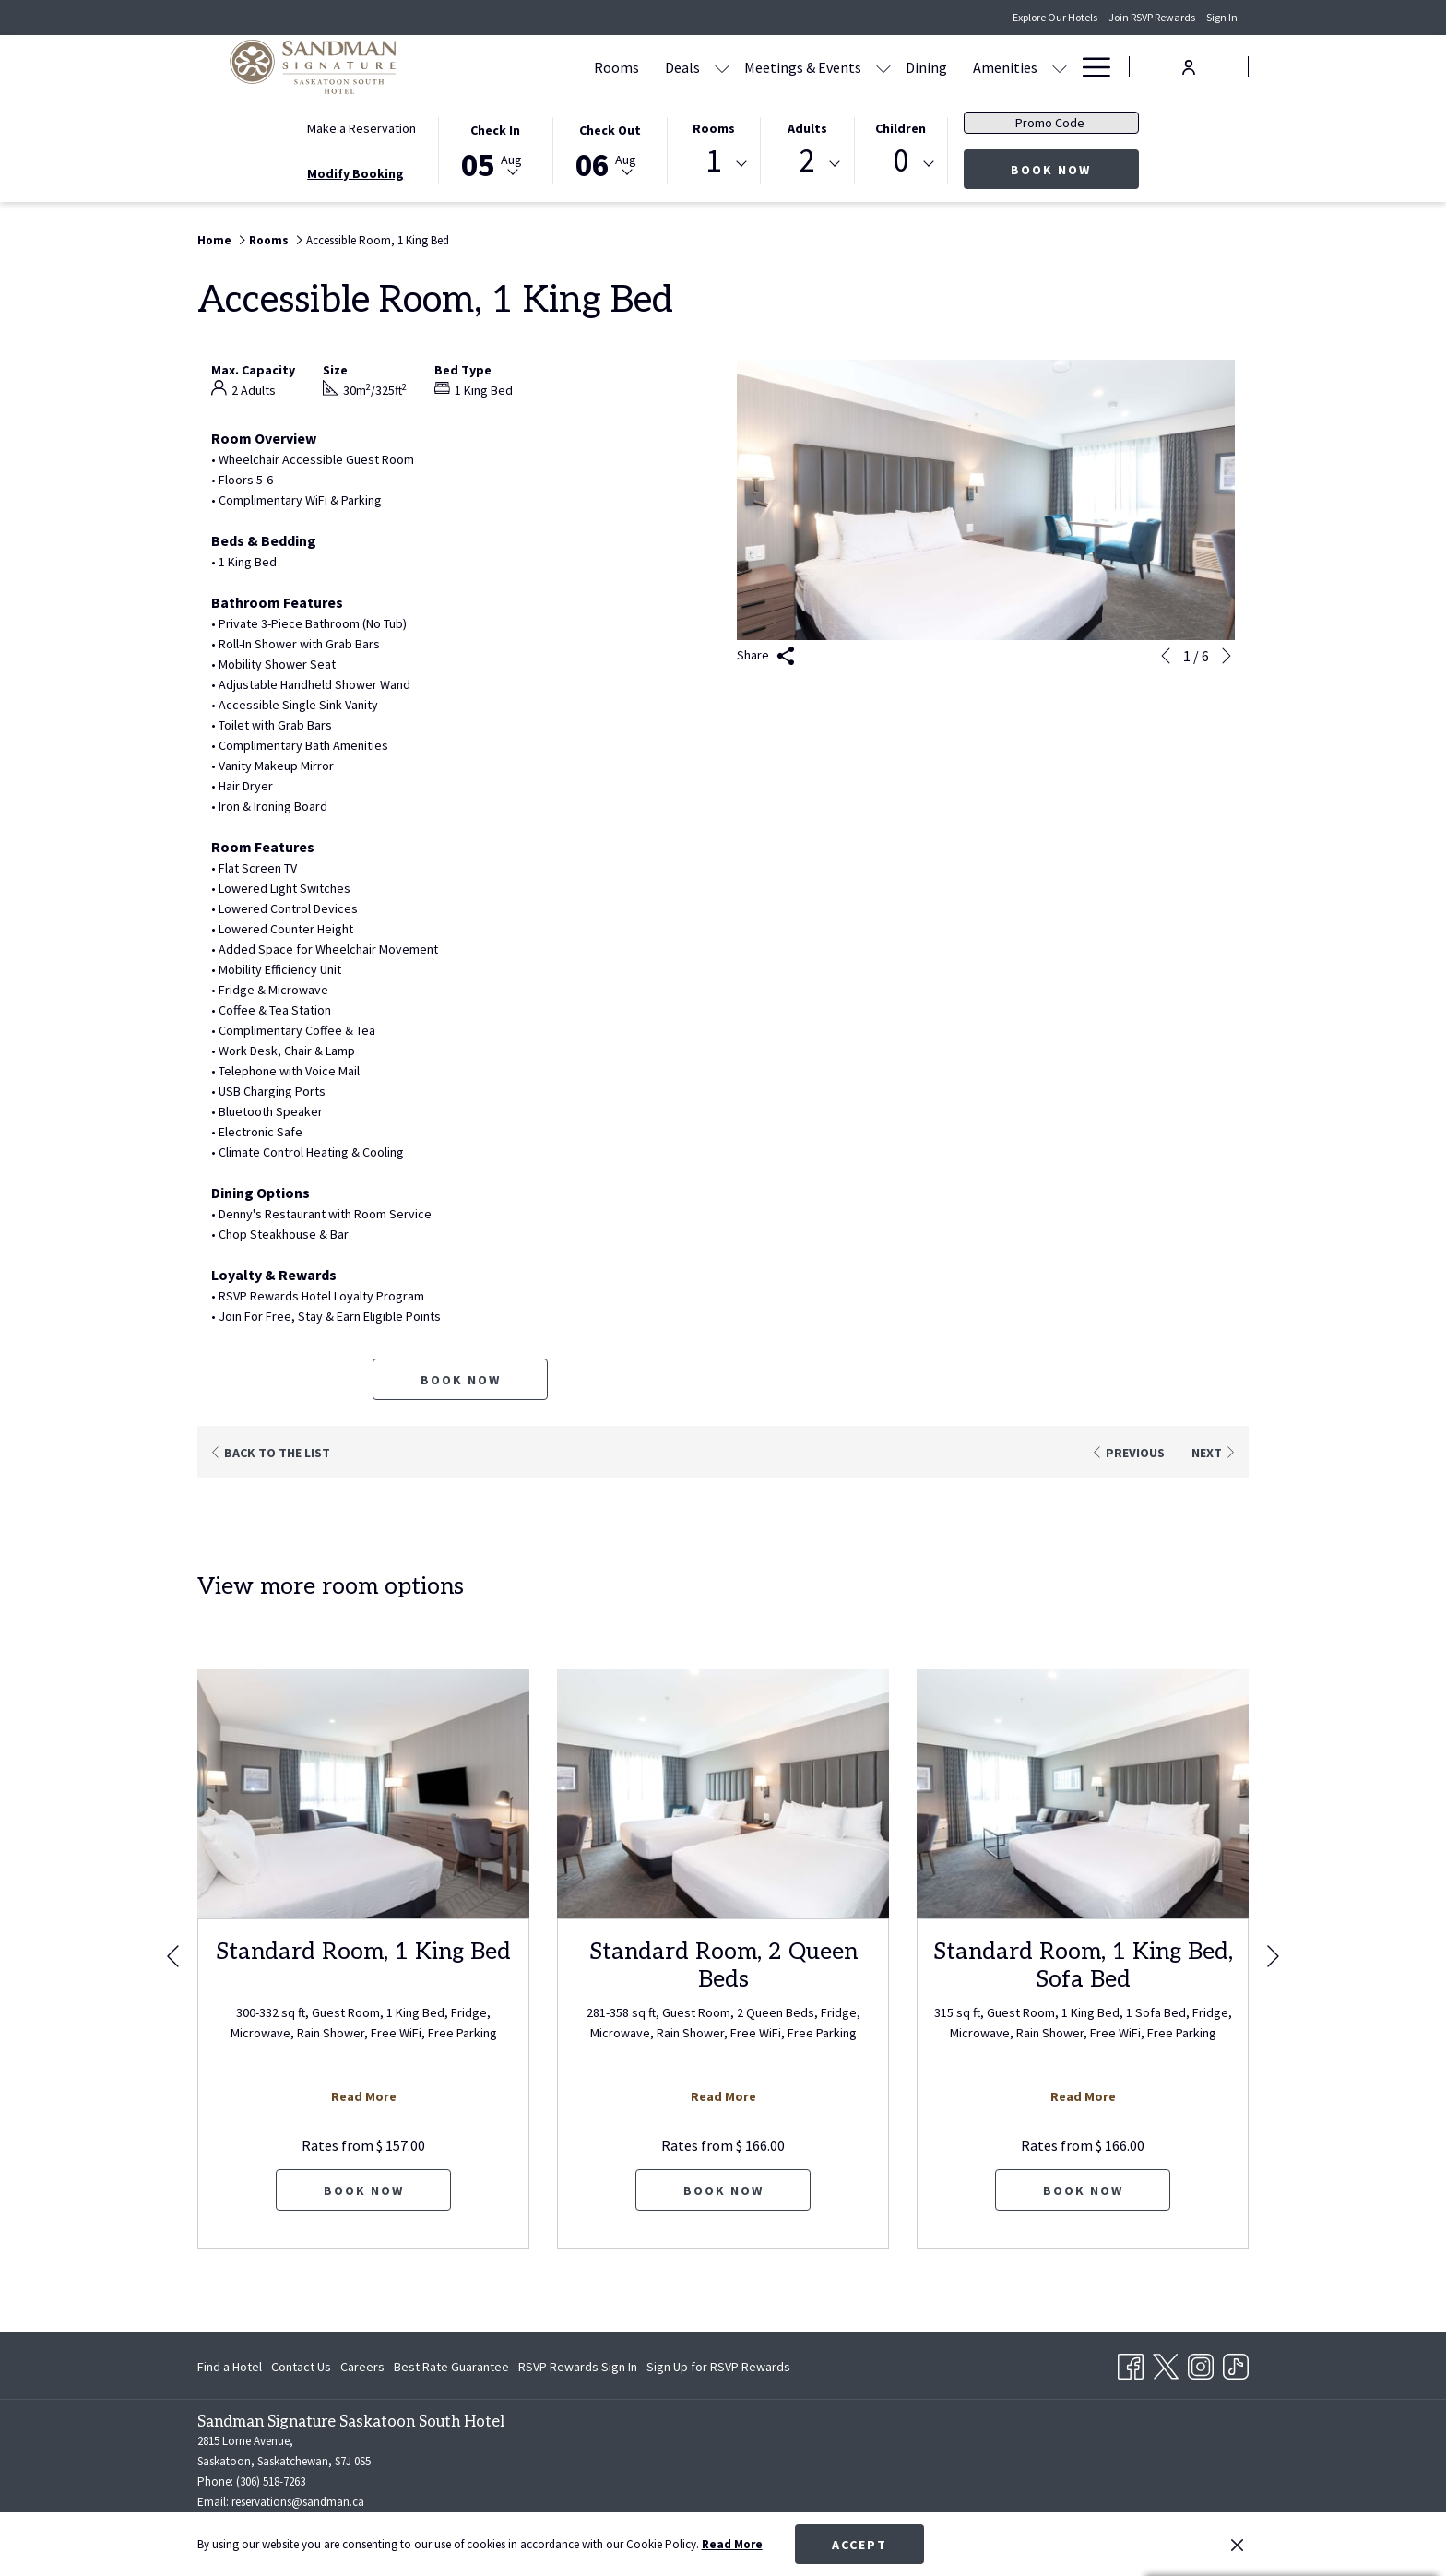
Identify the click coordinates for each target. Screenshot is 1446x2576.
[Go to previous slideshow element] (1165, 655)
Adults (807, 128)
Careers (362, 2366)
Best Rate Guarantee (451, 2366)
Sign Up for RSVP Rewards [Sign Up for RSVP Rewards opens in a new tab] (718, 2369)
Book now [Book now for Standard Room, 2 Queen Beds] (723, 2190)
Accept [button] (859, 2544)
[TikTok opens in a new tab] (1236, 2363)
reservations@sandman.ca (297, 2502)
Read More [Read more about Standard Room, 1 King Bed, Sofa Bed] (1083, 2096)
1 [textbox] (713, 161)
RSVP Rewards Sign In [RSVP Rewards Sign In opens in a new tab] (577, 2369)
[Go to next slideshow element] (1226, 655)
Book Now (1075, 169)
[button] (495, 149)
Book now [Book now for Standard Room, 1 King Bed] (364, 2190)
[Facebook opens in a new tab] (1131, 2363)
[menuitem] (232, 2366)
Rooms (714, 128)
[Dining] (926, 67)
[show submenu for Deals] (722, 67)
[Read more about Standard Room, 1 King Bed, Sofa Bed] (1083, 1793)
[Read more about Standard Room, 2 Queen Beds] (723, 1793)
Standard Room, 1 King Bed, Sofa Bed (1083, 1965)
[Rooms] (616, 67)
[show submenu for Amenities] (1059, 67)
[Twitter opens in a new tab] (1166, 2363)
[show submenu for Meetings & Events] (883, 67)
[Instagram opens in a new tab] (1201, 2363)
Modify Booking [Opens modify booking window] (355, 173)
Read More (732, 2544)
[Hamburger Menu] (1089, 67)
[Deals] (682, 67)
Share (766, 656)
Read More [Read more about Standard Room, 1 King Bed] (364, 2096)
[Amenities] (1005, 67)
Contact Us (301, 2366)
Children (900, 128)
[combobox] (713, 164)
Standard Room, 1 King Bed (363, 1951)
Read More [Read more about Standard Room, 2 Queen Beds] (723, 2096)
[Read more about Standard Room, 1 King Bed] (363, 1793)
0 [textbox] (900, 161)
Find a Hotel (229, 2366)
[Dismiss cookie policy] (1237, 2545)
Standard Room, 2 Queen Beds (723, 1965)
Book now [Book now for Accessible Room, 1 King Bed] (461, 1379)
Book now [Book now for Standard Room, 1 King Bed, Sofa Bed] (1083, 2190)
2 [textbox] (807, 161)
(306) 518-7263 (270, 2481)
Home (214, 240)
